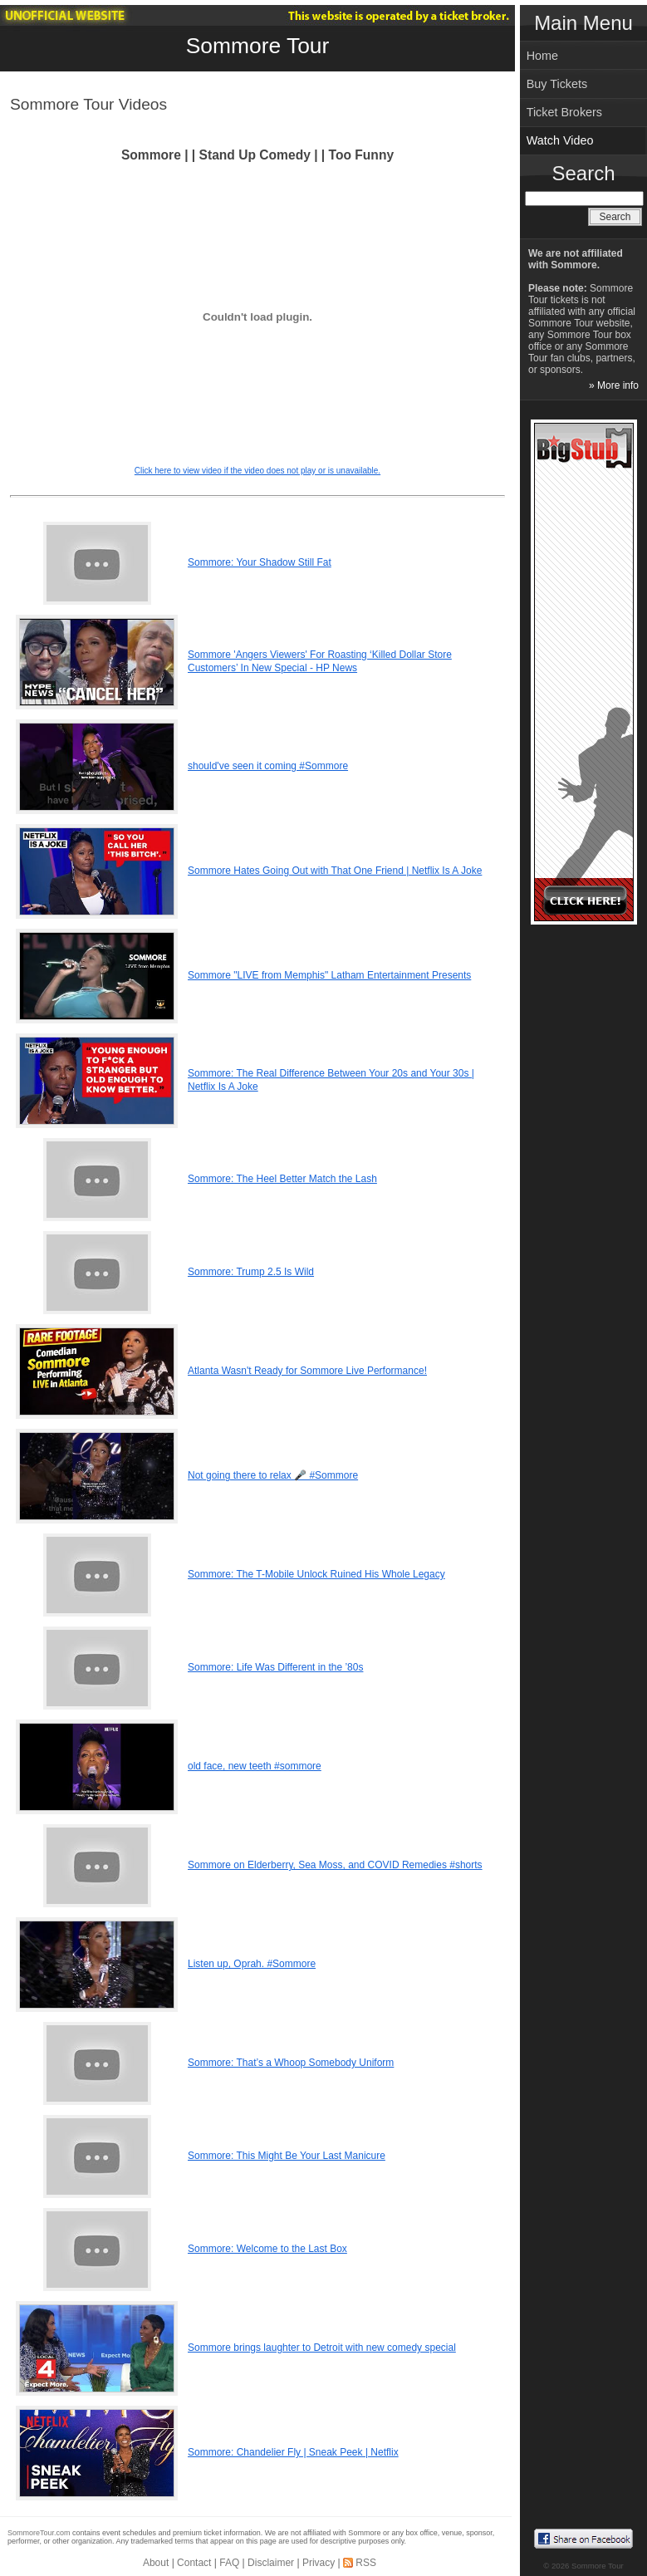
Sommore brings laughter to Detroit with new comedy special (322, 2347)
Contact (194, 2563)
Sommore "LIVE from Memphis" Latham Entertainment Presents (329, 975)
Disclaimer (271, 2563)
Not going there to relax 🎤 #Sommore (273, 1475)
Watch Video (560, 140)
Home (542, 55)
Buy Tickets (557, 84)
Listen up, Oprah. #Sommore (252, 1964)
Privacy (318, 2563)
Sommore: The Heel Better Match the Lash (282, 1179)
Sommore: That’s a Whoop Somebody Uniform (291, 2062)
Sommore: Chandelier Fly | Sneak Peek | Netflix (293, 2452)
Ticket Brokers (564, 112)
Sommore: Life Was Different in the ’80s (275, 1667)
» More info (614, 385)
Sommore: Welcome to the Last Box (267, 2249)
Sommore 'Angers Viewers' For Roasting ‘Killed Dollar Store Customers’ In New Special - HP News (320, 661)
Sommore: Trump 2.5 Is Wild (251, 1272)
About (156, 2563)
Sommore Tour (258, 45)
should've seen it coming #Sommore (268, 766)
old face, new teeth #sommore (254, 1766)
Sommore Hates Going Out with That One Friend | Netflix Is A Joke (335, 870)
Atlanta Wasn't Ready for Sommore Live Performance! (307, 1370)
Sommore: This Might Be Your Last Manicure (286, 2155)
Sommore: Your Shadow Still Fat (259, 562)
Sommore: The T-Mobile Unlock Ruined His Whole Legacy (316, 1574)
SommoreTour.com (39, 2533)
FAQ (229, 2563)
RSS (365, 2563)
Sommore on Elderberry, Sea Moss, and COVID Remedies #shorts (335, 1865)
